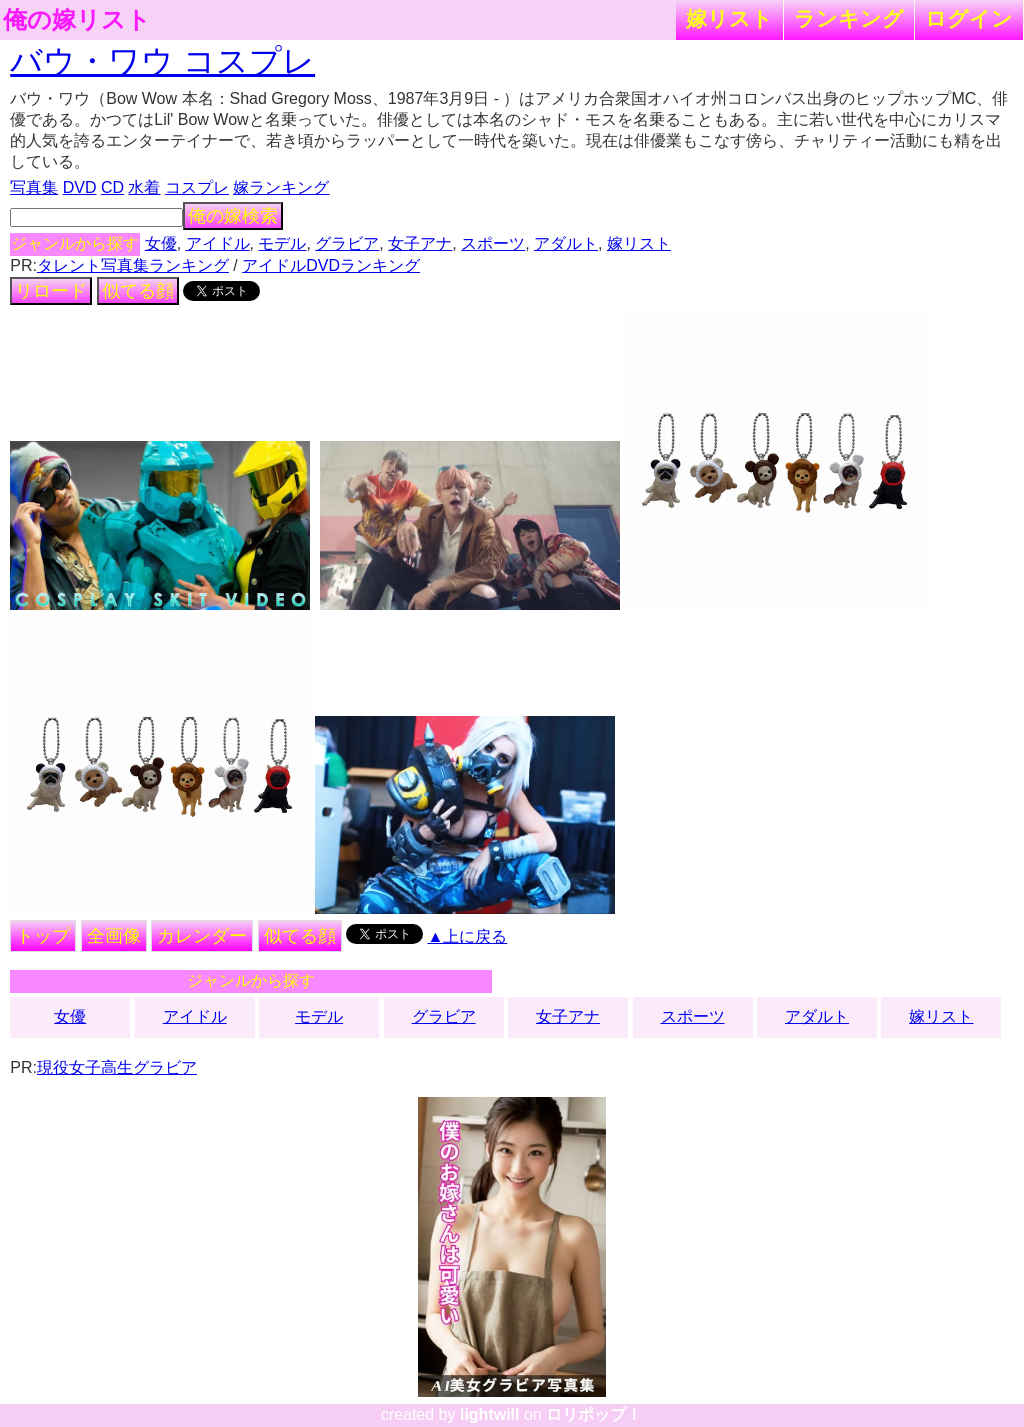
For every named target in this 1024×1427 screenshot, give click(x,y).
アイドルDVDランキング (331, 265)
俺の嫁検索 (233, 216)
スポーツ (493, 243)
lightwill (490, 1414)
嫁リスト (729, 18)
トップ (43, 936)
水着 (144, 187)
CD (112, 187)
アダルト (566, 243)
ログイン (969, 18)
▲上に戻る (468, 936)
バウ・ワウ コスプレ (162, 61)
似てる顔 (138, 291)
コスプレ (197, 187)
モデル (282, 243)
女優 (161, 243)
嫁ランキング (281, 187)
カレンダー (202, 936)
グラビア (347, 243)
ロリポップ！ (594, 1414)
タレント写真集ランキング (133, 265)
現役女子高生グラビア (117, 1067)
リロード (51, 291)
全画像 (114, 936)
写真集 (34, 187)
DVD (80, 187)
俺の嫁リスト (77, 20)
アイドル (218, 243)
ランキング (849, 18)
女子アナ (420, 243)
